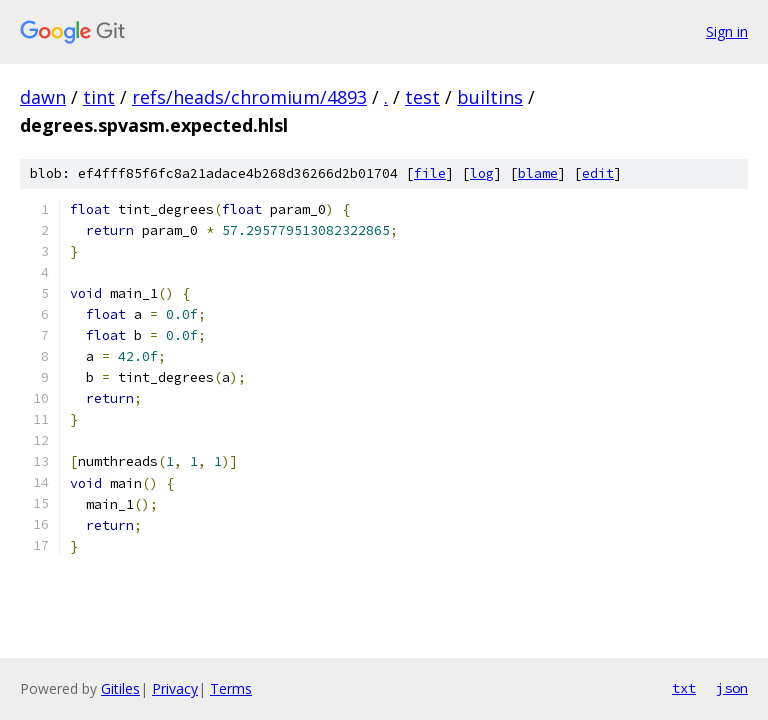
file (430, 173)
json (732, 688)
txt (684, 688)
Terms (231, 688)
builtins (490, 97)
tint (99, 97)
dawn (43, 97)
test (422, 97)
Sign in (727, 31)
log (482, 173)
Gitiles (120, 688)
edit (598, 173)
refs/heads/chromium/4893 (249, 97)
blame (538, 173)
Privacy (175, 688)
